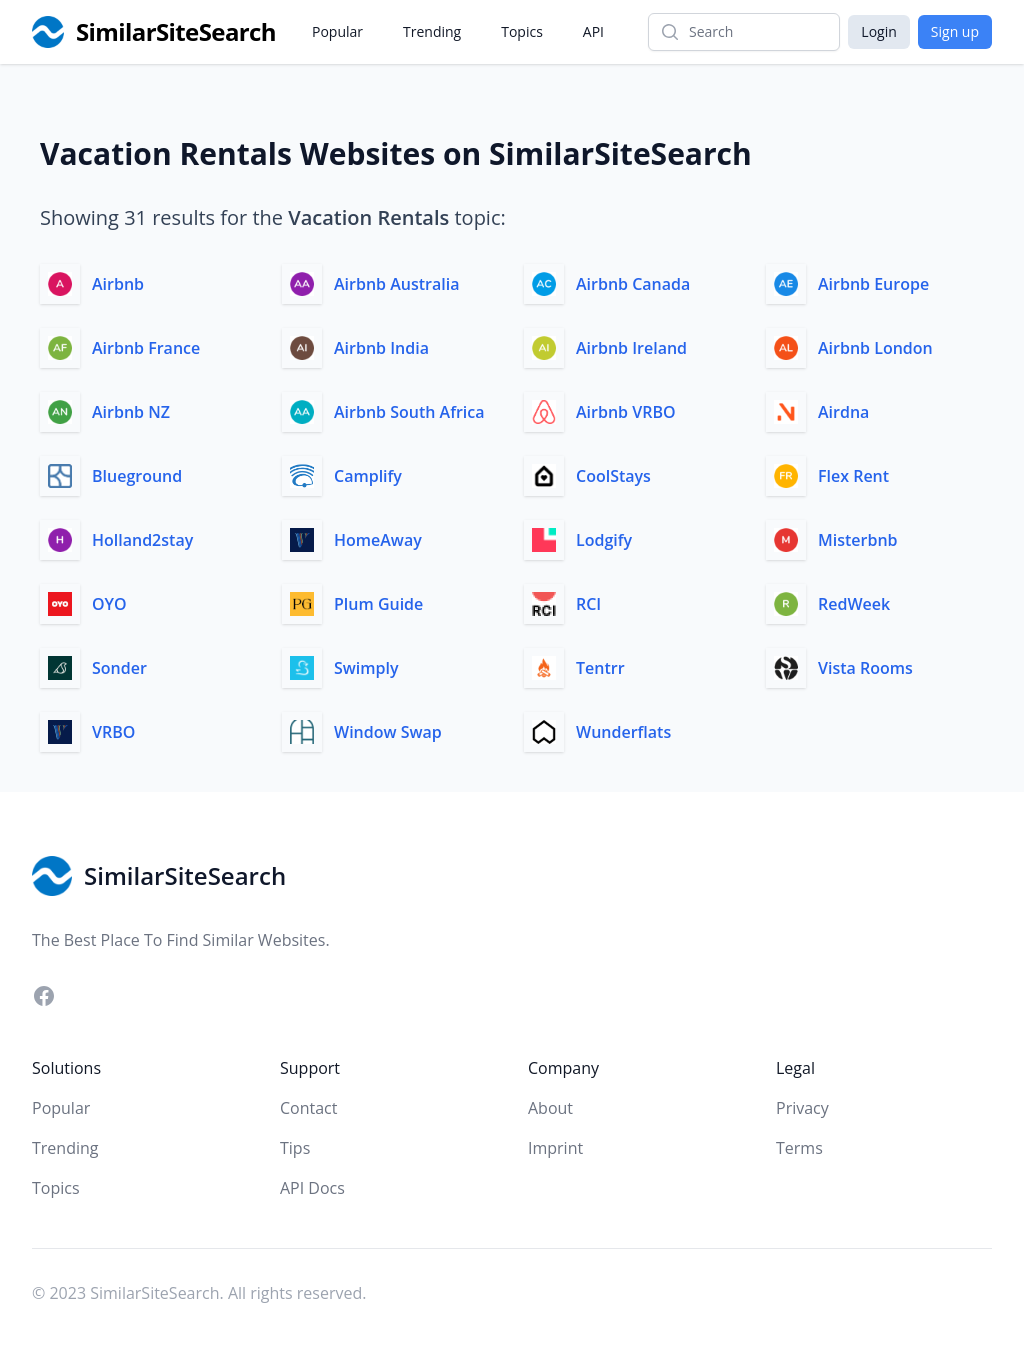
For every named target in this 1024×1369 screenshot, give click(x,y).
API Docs (312, 1188)
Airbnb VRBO (626, 412)
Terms (799, 1148)
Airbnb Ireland (631, 348)
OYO (109, 604)
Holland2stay (142, 540)
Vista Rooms (865, 668)
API (593, 31)
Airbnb (118, 284)
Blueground (137, 476)
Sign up (955, 31)
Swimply (366, 668)
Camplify (368, 476)
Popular (337, 31)
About (550, 1108)
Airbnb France (146, 348)
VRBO (113, 732)
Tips (295, 1148)
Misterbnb (858, 540)
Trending (432, 31)
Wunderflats (623, 732)
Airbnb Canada (633, 284)
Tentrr (600, 668)
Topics (522, 31)
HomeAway (378, 540)
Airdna (843, 412)
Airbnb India (381, 348)
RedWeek (854, 604)
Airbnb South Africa (409, 412)
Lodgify (604, 540)
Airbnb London (875, 348)
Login (878, 31)
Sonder (119, 668)
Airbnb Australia (396, 284)
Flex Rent (853, 476)
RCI (588, 604)
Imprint (555, 1148)
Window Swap (388, 732)
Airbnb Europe (873, 284)
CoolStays (613, 476)
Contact (308, 1108)
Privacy (802, 1108)
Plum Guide (378, 604)
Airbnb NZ (131, 412)
